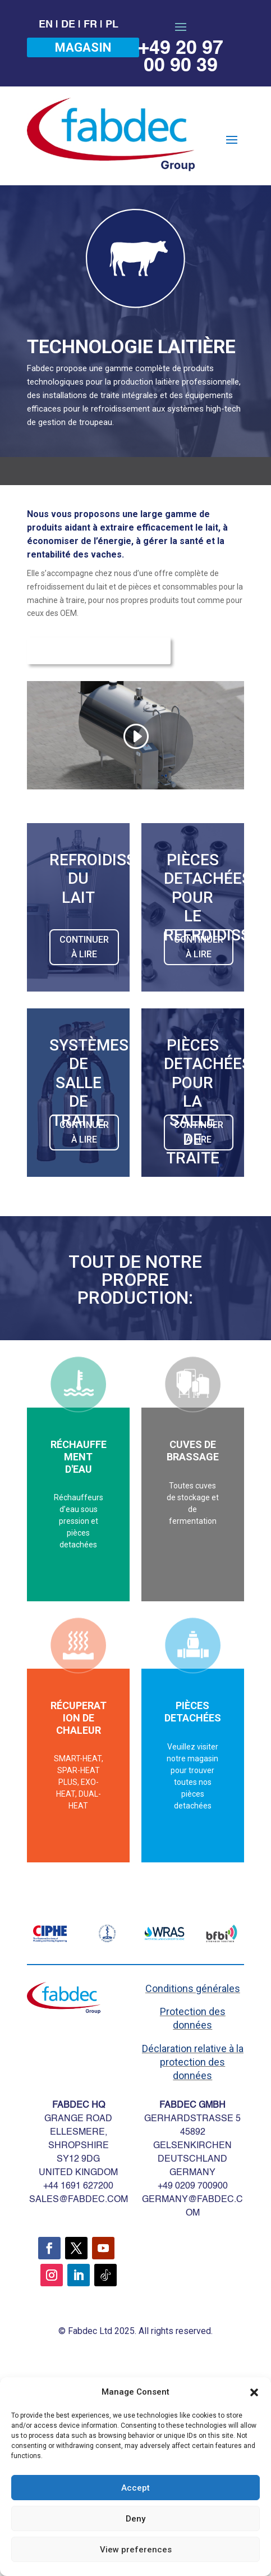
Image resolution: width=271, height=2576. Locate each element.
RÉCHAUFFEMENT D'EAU (78, 1456)
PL (111, 25)
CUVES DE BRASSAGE (193, 1450)
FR (90, 25)
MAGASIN (83, 47)
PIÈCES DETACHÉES (192, 1712)
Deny (135, 2519)
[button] (254, 2392)
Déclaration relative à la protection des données (193, 2062)
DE (68, 25)
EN (46, 25)
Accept (135, 2488)
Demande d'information (98, 650)
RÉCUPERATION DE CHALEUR (78, 1717)
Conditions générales (192, 1988)
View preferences (136, 2550)
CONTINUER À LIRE (84, 947)
